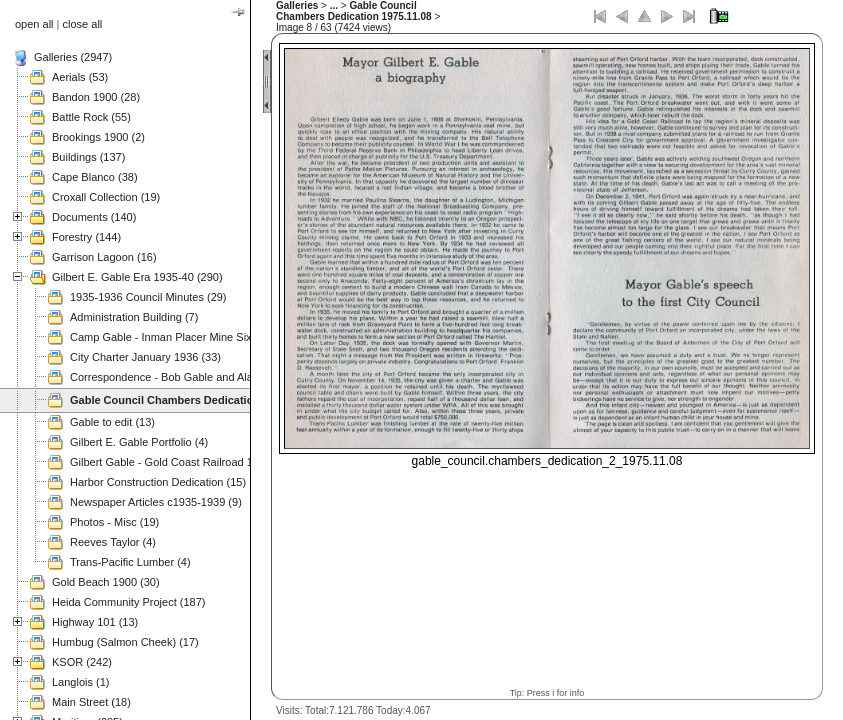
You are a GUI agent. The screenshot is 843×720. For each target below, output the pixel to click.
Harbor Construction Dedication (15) (158, 482)
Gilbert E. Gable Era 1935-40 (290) (137, 277)
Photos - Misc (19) (114, 522)
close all (83, 24)
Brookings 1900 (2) (98, 137)
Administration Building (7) (134, 317)
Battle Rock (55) (91, 117)
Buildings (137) (88, 157)
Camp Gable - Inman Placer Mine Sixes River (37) (192, 337)
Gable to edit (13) (112, 422)
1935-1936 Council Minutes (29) (148, 297)
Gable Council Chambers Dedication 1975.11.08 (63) (205, 400)
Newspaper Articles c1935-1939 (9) (156, 502)
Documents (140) (94, 217)
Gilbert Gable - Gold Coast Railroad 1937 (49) (182, 462)
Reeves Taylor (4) (113, 542)
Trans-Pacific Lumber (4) (130, 562)
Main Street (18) (91, 702)
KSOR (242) (82, 662)
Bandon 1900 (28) (96, 97)
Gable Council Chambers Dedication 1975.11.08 (354, 11)
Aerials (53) (80, 77)
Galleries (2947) (73, 57)
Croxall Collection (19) (106, 197)
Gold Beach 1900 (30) (106, 582)
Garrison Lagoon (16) (104, 257)
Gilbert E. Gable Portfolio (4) (139, 442)
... (334, 5)
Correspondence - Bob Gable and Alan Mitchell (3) (193, 377)
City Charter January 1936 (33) (145, 357)
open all (34, 24)
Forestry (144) (86, 237)
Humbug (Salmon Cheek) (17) (125, 642)
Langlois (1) (80, 682)
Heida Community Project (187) (128, 602)
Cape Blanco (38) (95, 177)
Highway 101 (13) (95, 622)
